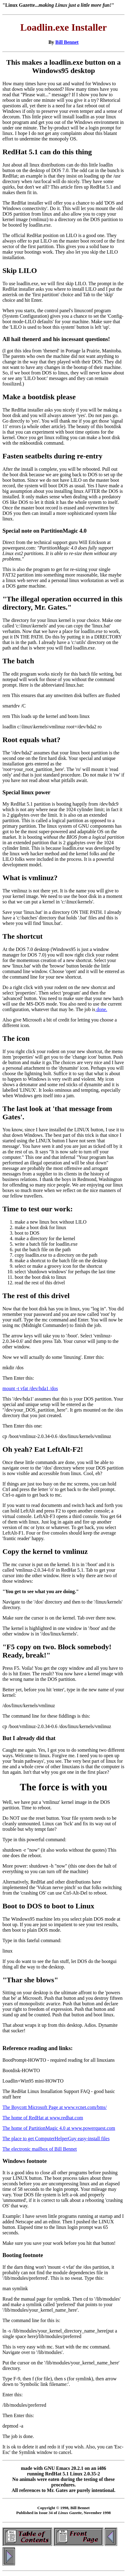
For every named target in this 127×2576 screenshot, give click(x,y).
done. (101, 1009)
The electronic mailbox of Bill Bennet (39, 2149)
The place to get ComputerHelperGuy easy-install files (56, 2138)
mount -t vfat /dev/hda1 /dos (30, 1388)
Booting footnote (22, 2255)
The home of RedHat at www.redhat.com (42, 2117)
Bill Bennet (67, 42)
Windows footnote (24, 2161)
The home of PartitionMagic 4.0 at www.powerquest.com (58, 2128)
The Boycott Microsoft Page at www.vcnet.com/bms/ (54, 2107)
